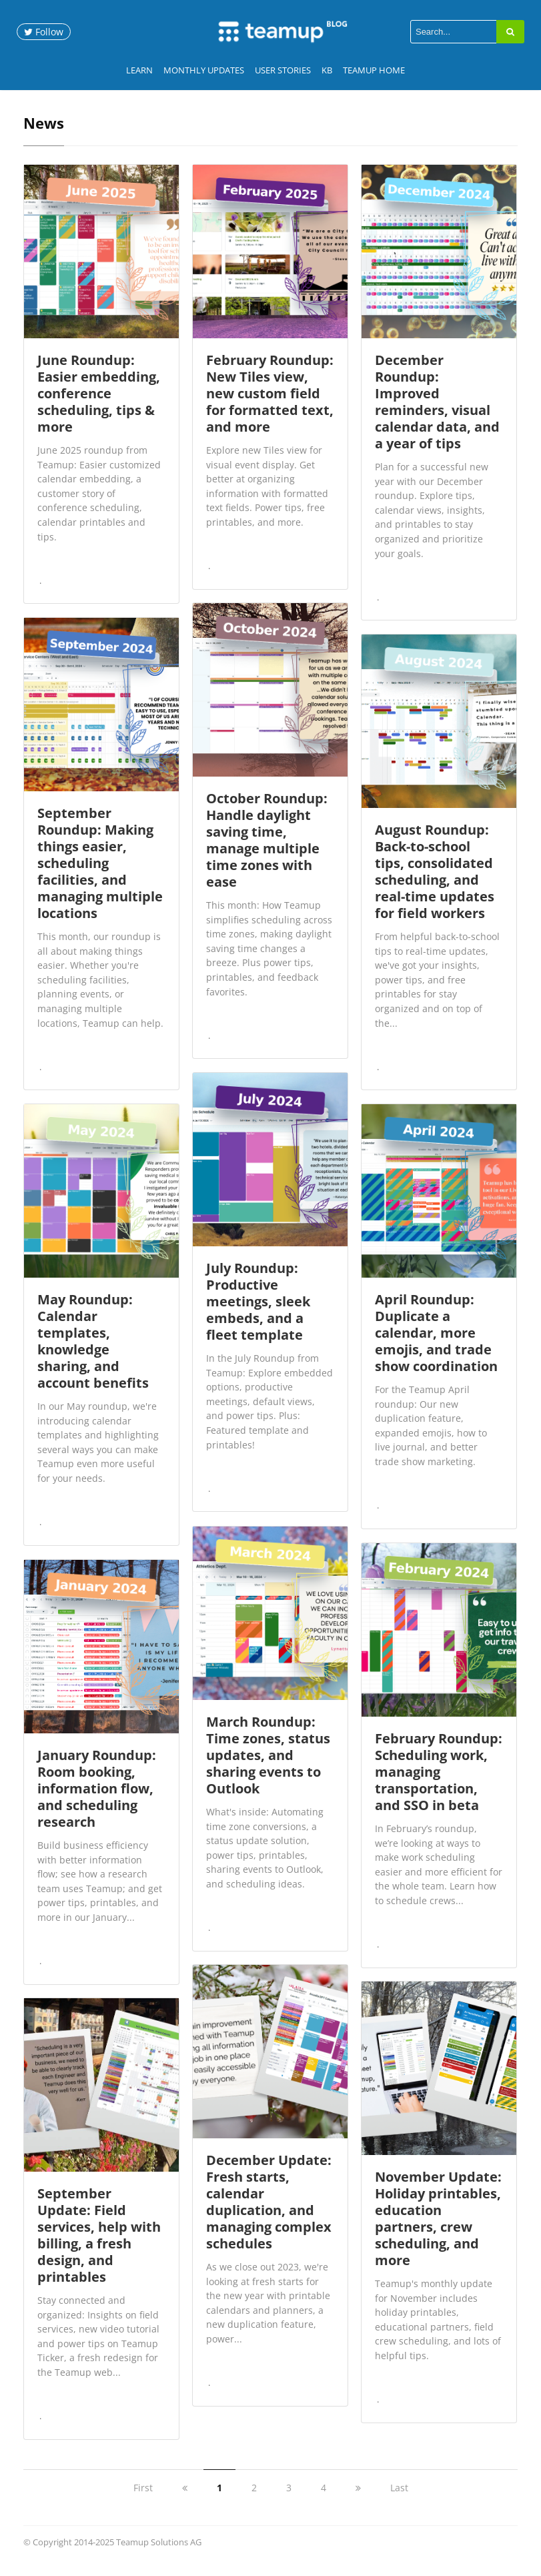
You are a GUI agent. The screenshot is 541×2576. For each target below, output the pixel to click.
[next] (358, 2496)
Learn (139, 70)
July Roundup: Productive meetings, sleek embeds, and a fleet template (258, 1310)
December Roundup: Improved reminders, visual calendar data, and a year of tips (437, 410)
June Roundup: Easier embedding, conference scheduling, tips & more (98, 402)
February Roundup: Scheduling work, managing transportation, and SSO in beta (438, 1780)
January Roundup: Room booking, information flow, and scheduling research (96, 1797)
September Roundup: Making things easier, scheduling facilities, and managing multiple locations (100, 872)
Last (399, 2496)
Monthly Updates (203, 70)
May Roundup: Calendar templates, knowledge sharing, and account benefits (93, 1349)
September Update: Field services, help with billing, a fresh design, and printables (99, 2243)
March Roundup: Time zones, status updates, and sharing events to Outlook (268, 1763)
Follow (43, 31)
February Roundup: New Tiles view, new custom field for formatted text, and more (270, 402)
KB (327, 70)
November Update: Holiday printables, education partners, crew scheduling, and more (438, 2227)
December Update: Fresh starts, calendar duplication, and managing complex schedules (269, 2210)
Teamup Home (374, 70)
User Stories (283, 70)
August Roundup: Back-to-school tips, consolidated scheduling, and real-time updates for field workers (434, 880)
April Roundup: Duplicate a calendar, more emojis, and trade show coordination (436, 1341)
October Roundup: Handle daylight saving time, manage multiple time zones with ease (267, 848)
